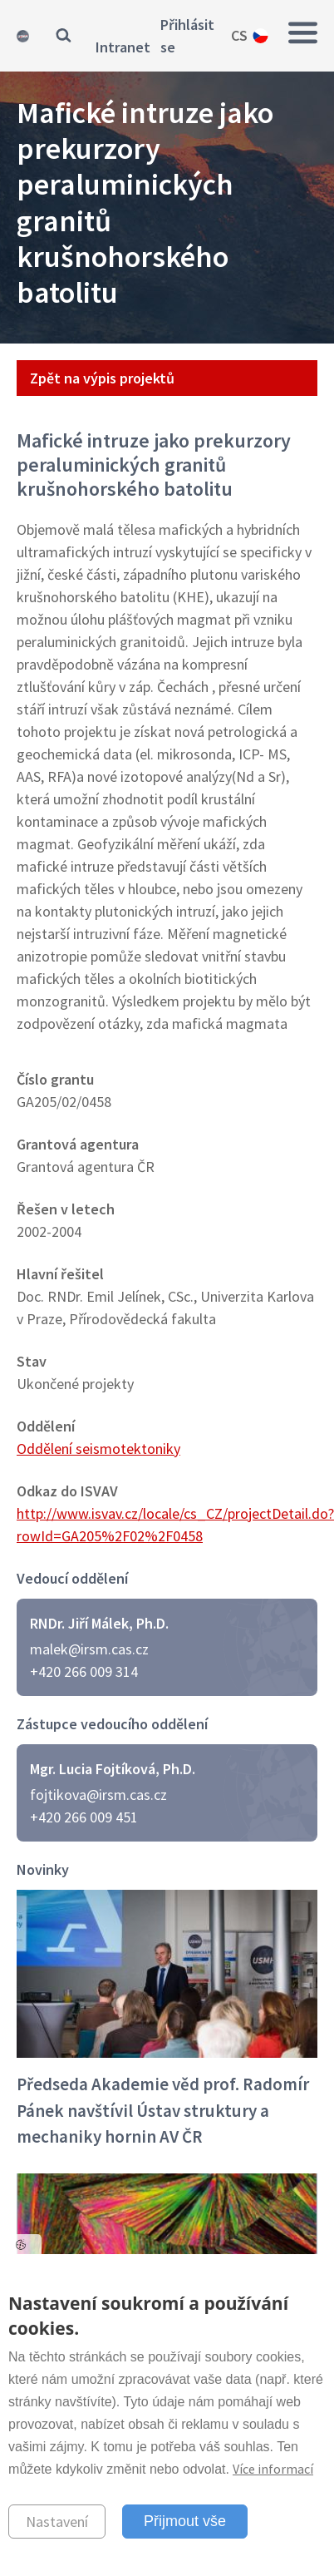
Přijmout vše (185, 2521)
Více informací (273, 2468)
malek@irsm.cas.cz (89, 1649)
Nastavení (57, 2521)
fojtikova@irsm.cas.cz (98, 1794)
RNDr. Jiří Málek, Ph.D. (99, 1623)
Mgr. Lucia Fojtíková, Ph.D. (112, 1768)
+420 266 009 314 (84, 1671)
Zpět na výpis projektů (102, 378)
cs (239, 35)
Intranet (123, 47)
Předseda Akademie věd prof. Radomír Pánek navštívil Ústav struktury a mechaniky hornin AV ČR (163, 2110)
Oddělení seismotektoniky (98, 1448)
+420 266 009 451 (84, 1817)
